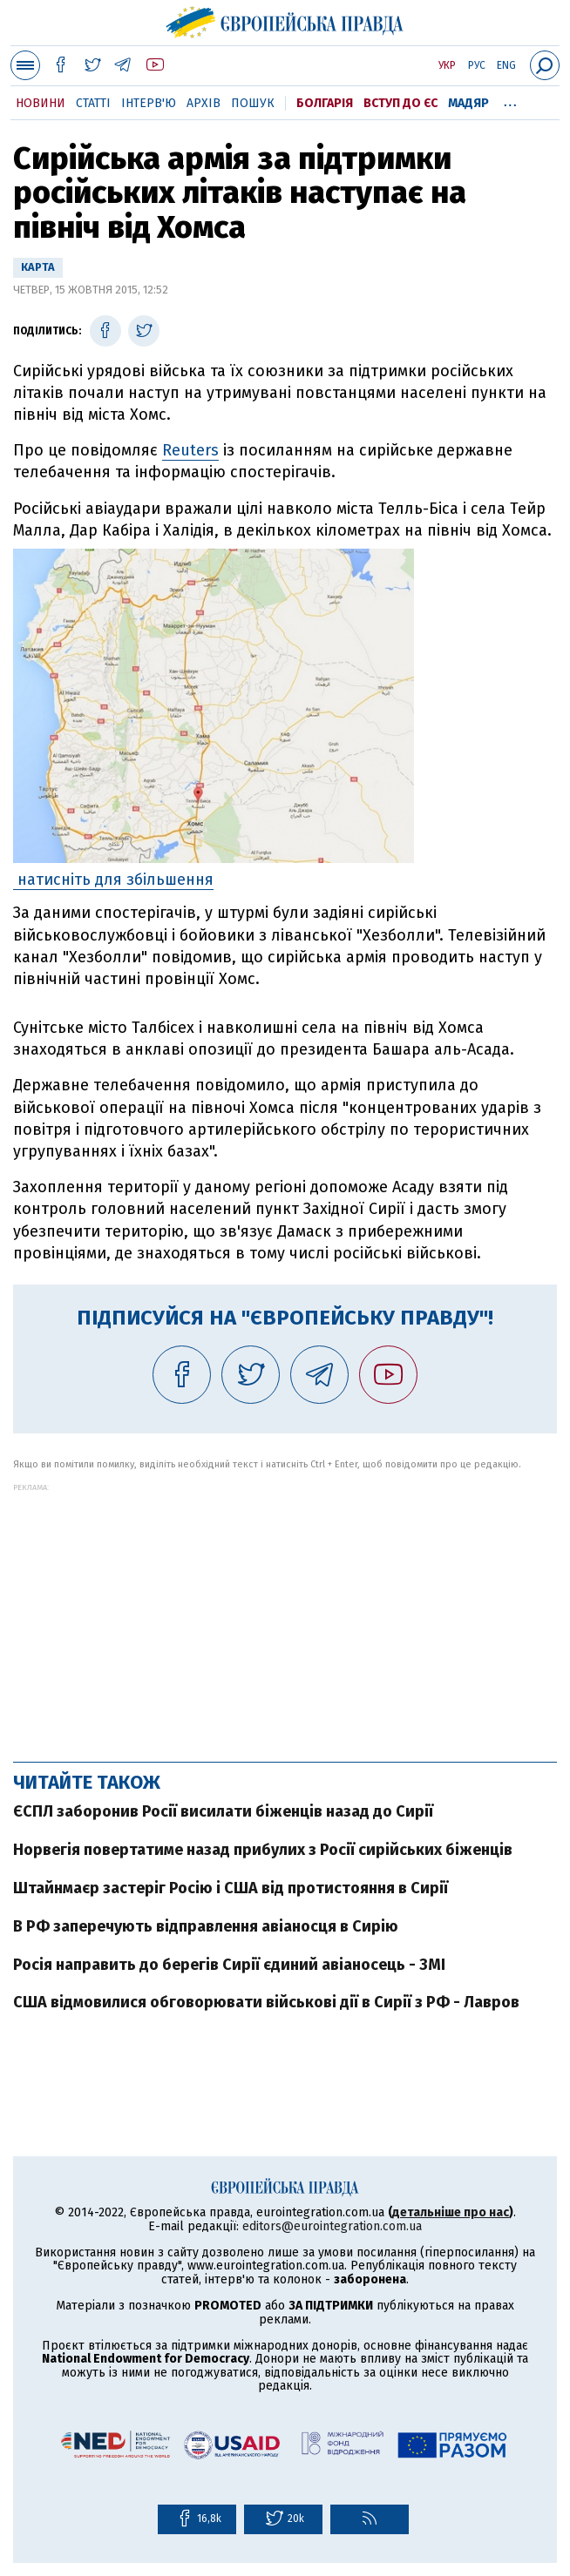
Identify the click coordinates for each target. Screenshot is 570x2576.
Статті (93, 103)
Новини (40, 103)
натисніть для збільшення (113, 879)
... (510, 100)
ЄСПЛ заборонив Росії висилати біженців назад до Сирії (223, 1811)
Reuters (190, 450)
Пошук (253, 103)
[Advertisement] (285, 1614)
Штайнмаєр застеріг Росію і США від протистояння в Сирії (230, 1888)
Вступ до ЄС (400, 103)
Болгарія (324, 103)
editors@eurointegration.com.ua (332, 2226)
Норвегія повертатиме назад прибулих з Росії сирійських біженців (262, 1849)
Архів (204, 103)
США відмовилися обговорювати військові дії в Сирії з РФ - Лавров (266, 2002)
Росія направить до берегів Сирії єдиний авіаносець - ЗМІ (229, 1964)
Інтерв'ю (148, 103)
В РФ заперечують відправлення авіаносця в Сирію (205, 1926)
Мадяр (468, 103)
